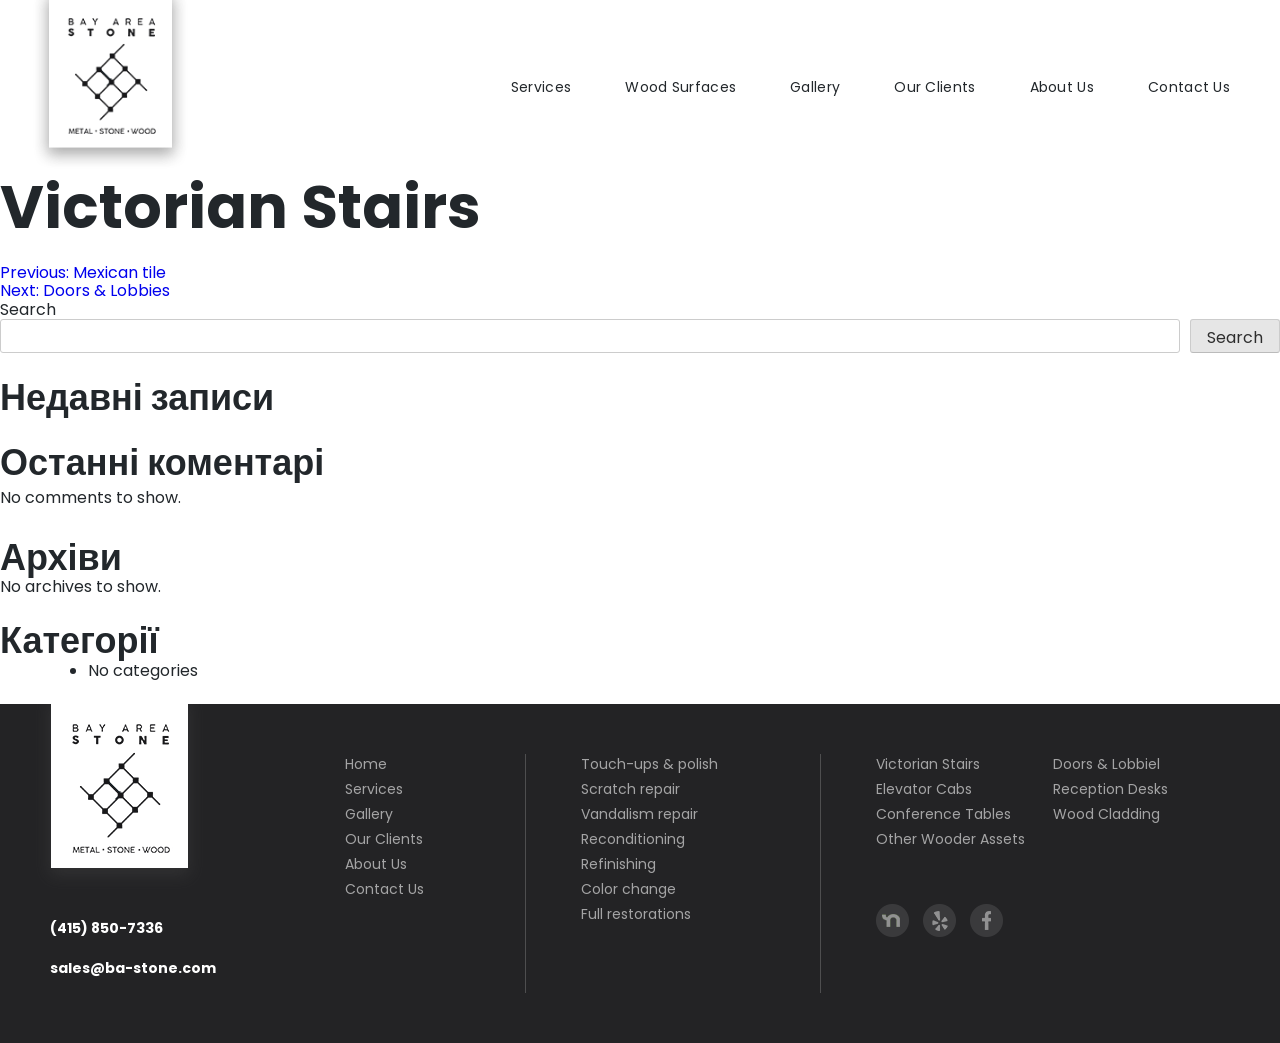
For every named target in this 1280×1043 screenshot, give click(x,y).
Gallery (815, 87)
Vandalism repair (639, 814)
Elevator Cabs (924, 789)
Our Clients (934, 87)
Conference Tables (943, 814)
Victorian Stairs (928, 764)
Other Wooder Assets (950, 839)
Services (541, 87)
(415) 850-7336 (106, 928)
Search (28, 309)
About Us (1062, 87)
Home (366, 764)
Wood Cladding (1106, 814)
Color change (628, 889)
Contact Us (1189, 87)
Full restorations (636, 914)
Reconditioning (633, 839)
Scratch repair (630, 789)
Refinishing (618, 864)
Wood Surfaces (680, 87)
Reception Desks (1110, 789)
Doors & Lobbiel (1106, 764)
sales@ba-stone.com (133, 968)
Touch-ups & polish (649, 764)
